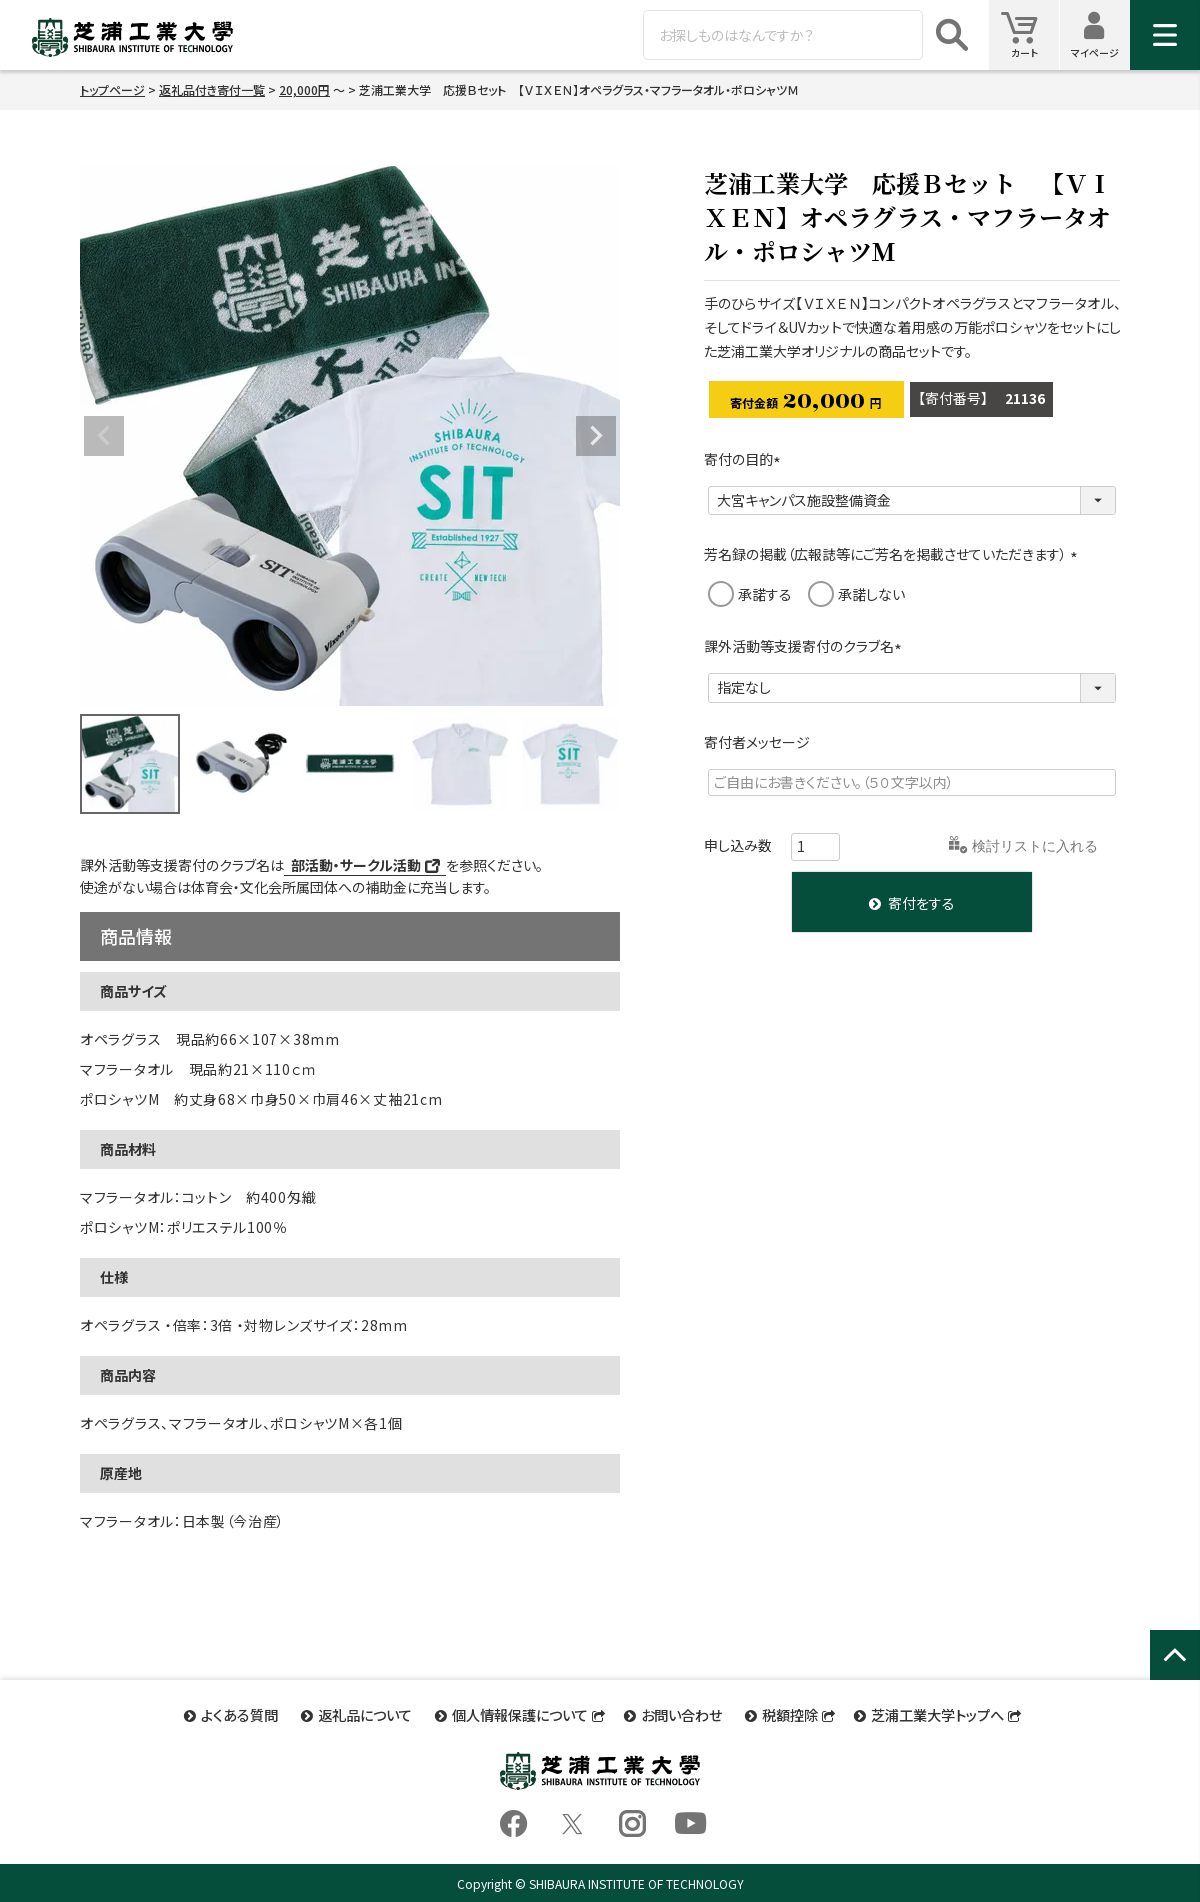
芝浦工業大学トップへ (930, 1713)
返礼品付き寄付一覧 (212, 89)
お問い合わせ (679, 1713)
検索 (952, 35)
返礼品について (368, 1713)
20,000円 (304, 89)
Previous (104, 436)
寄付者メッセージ (757, 742)
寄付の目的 (745, 459)
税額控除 (785, 1713)
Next (596, 436)
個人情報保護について (520, 1713)
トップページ (112, 89)
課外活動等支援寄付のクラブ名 (806, 646)
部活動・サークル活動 (356, 865)
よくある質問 (245, 1713)
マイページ (1100, 34)
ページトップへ (1175, 1676)
